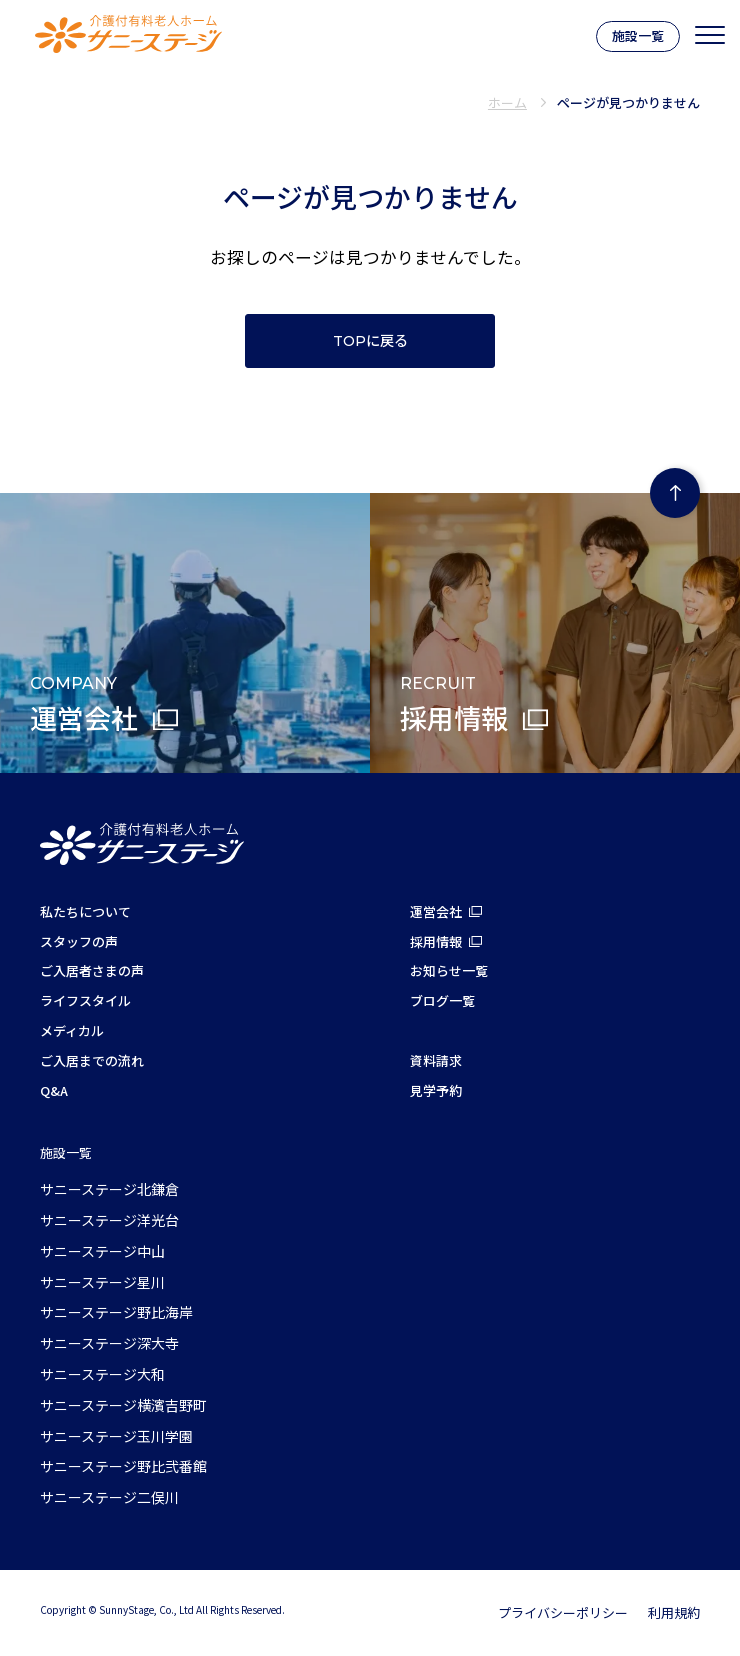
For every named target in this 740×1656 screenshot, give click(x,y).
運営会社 (436, 911)
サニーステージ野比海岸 (116, 1312)
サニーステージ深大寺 (109, 1343)
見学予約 (436, 1090)
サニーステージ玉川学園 (116, 1436)
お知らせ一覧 (449, 970)
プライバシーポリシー (563, 1612)
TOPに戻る (370, 341)
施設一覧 (638, 35)
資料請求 (436, 1060)
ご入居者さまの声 (92, 970)
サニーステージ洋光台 (109, 1220)
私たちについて (85, 911)
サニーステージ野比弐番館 (123, 1466)
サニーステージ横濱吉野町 (123, 1405)
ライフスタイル (85, 1000)
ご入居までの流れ (92, 1060)
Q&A (54, 1090)
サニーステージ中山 (102, 1251)
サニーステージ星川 (102, 1282)
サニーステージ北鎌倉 (109, 1189)
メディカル (72, 1030)
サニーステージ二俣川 (109, 1497)
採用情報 (436, 941)
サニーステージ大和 (102, 1374)
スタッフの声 (79, 941)
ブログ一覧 (442, 1000)
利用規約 (674, 1612)
